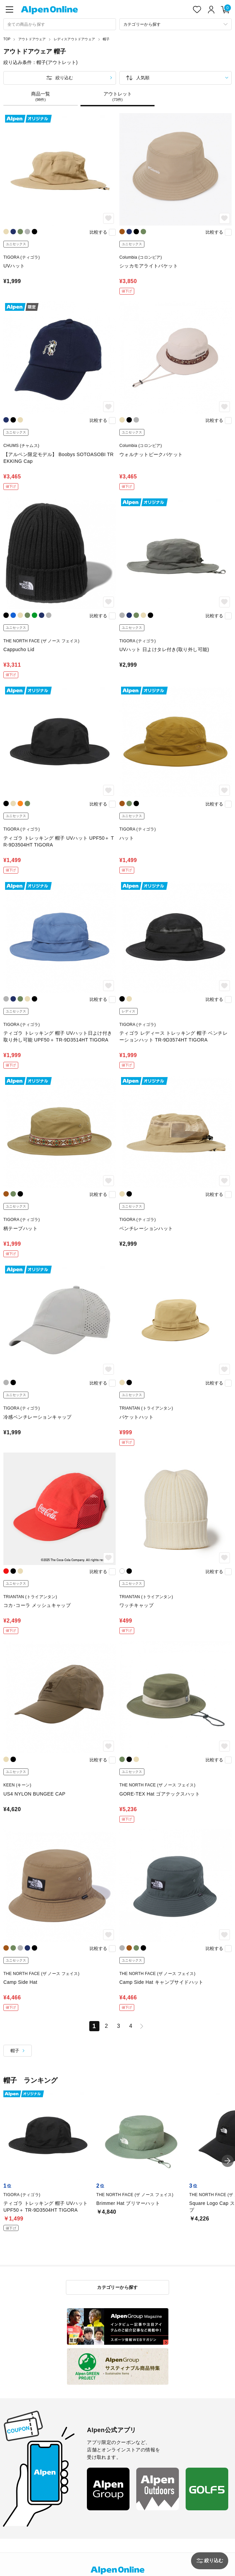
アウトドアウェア (32, 39)
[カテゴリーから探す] (175, 24)
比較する (98, 232)
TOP (6, 39)
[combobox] (59, 24)
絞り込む (64, 77)
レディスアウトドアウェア (74, 39)
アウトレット (117, 96)
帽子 (106, 39)
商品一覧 (40, 96)
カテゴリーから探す (117, 2287)
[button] (227, 2161)
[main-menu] (9, 9)
